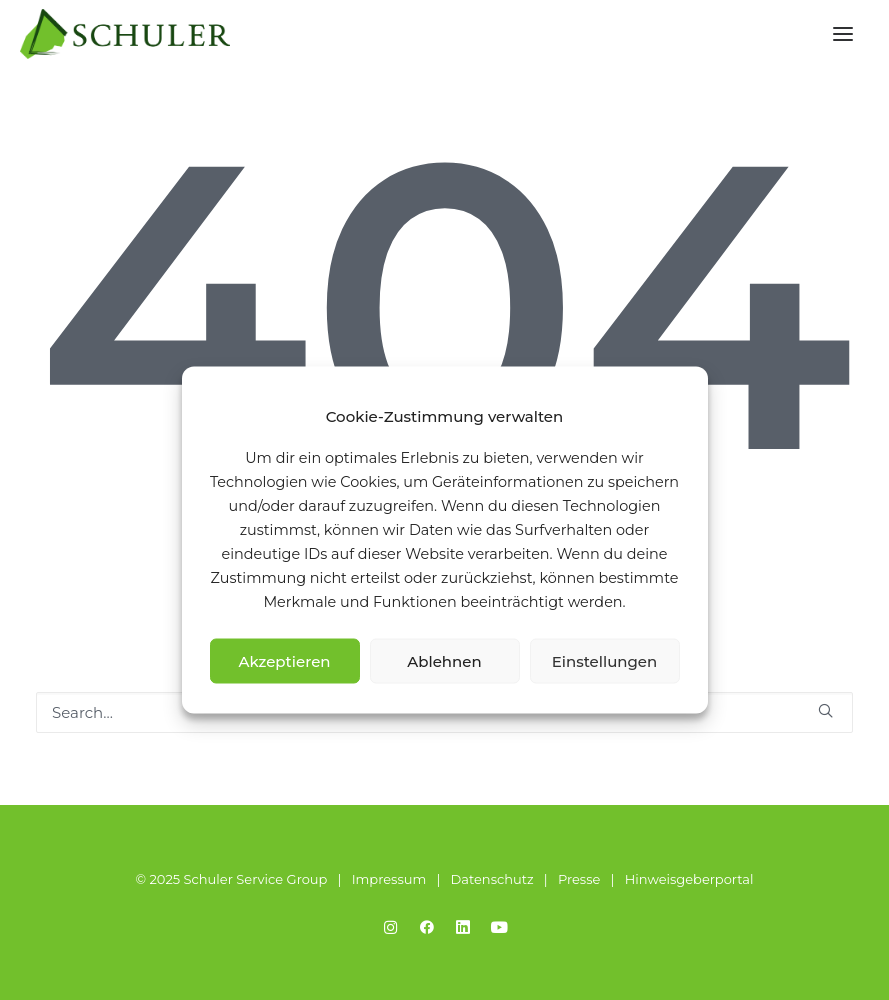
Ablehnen (444, 660)
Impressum (389, 879)
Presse (579, 879)
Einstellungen (605, 660)
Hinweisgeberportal (689, 879)
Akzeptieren (284, 660)
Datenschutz (492, 879)
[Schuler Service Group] (125, 34)
